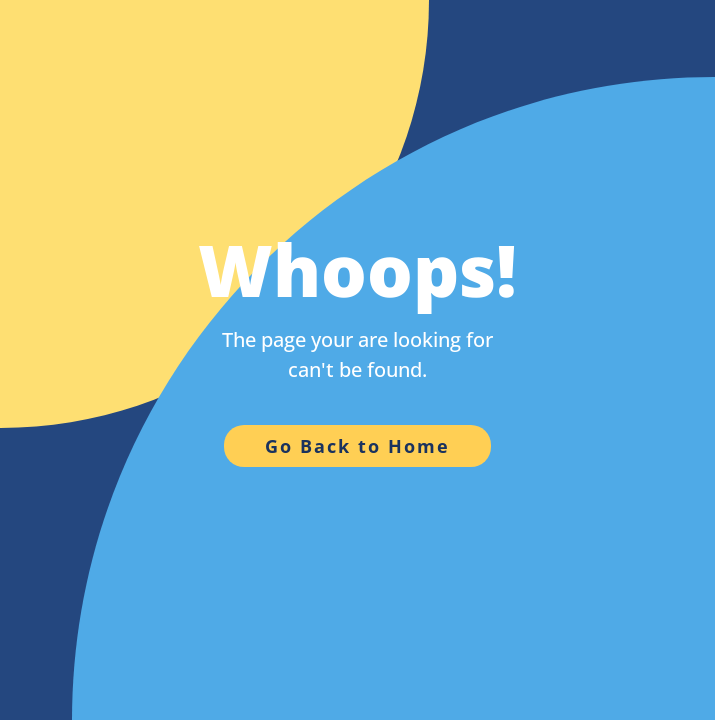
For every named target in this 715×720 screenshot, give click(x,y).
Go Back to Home (357, 446)
